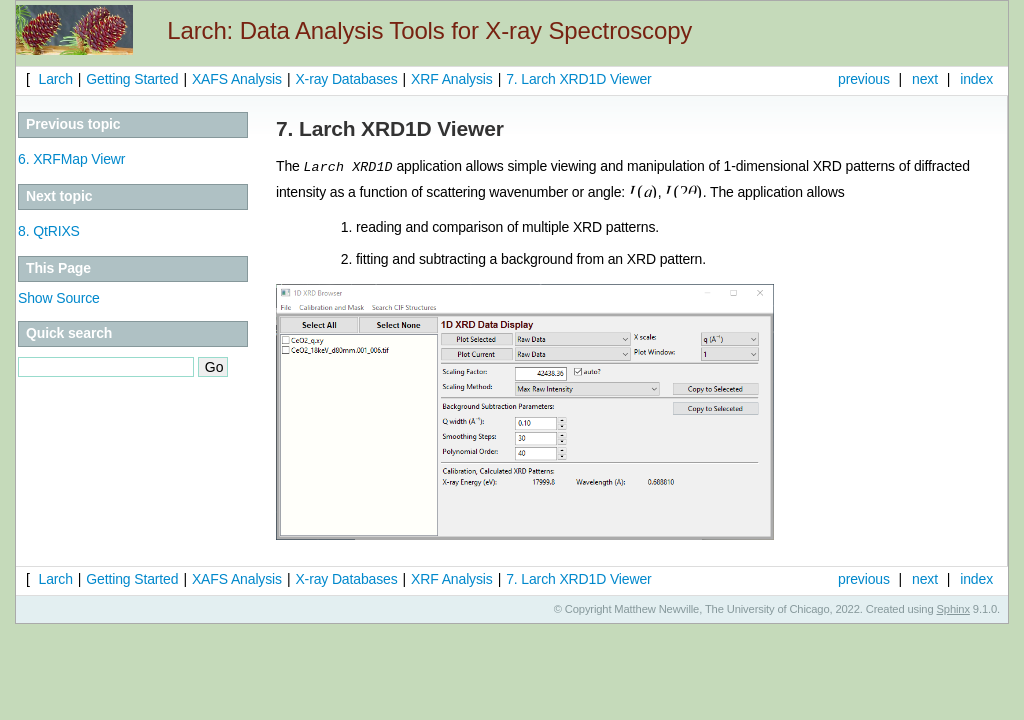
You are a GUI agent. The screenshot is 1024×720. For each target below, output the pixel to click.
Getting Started (132, 79)
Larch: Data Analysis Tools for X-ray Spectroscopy (429, 30)
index (976, 79)
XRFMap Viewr (71, 159)
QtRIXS (49, 231)
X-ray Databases (346, 79)
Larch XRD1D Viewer (578, 79)
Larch (54, 79)
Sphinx (953, 608)
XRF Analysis (452, 79)
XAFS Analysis (237, 79)
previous (864, 79)
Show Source (59, 298)
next (925, 79)
